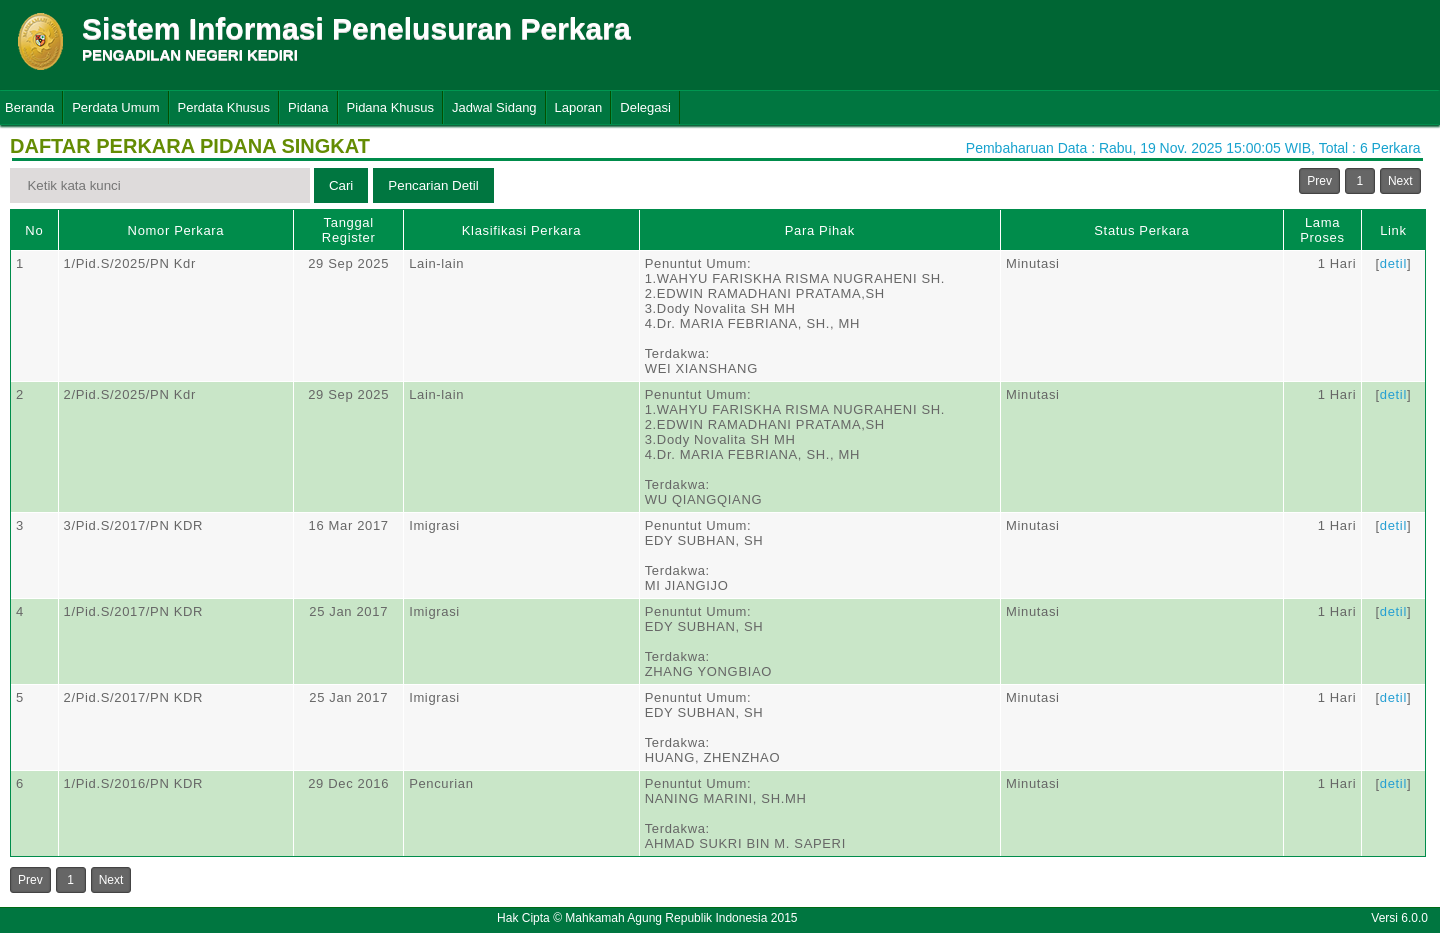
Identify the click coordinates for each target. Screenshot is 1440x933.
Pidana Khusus (390, 107)
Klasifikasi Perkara (521, 230)
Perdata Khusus (224, 107)
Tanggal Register (349, 230)
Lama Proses (1322, 230)
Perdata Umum (115, 107)
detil (1393, 263)
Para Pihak (820, 230)
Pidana (308, 107)
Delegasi (645, 107)
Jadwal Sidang (494, 107)
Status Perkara (1141, 230)
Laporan (579, 107)
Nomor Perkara (176, 230)
